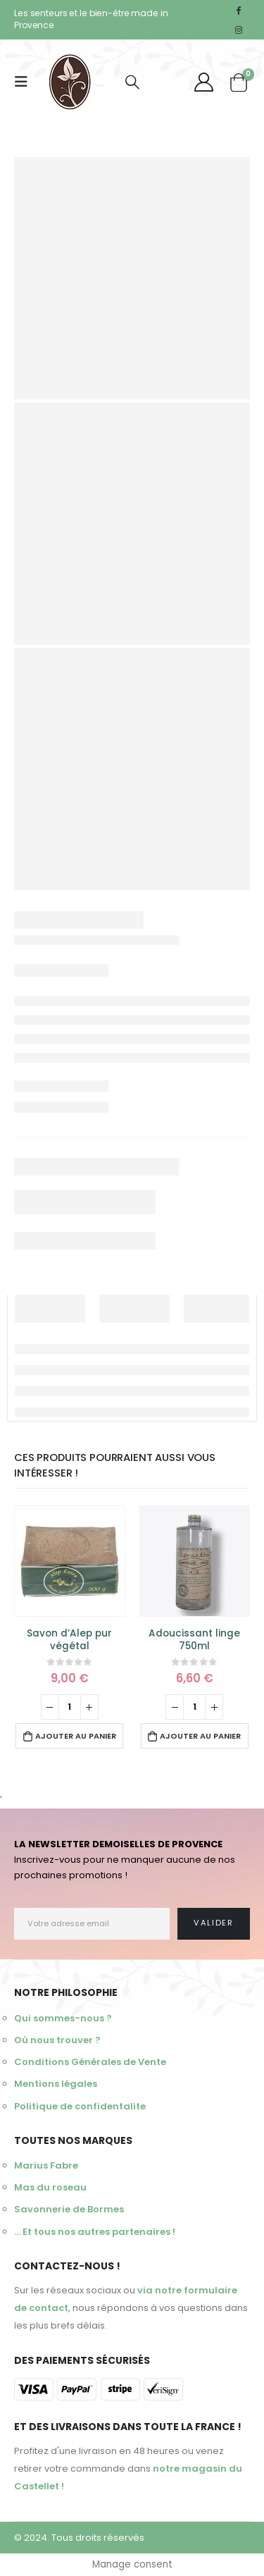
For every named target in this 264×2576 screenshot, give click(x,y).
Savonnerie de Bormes (69, 2209)
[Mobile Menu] (25, 82)
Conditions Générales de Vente (90, 2062)
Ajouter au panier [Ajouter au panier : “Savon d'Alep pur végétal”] (75, 1736)
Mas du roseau (50, 2187)
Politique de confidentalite (80, 2106)
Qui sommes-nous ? (63, 2018)
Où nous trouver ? (57, 2040)
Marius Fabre (46, 2165)
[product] (70, 1561)
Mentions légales (55, 2083)
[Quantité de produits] (69, 1707)
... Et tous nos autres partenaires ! (94, 2231)
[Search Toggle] (132, 82)
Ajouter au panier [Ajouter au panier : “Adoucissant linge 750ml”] (200, 1736)
